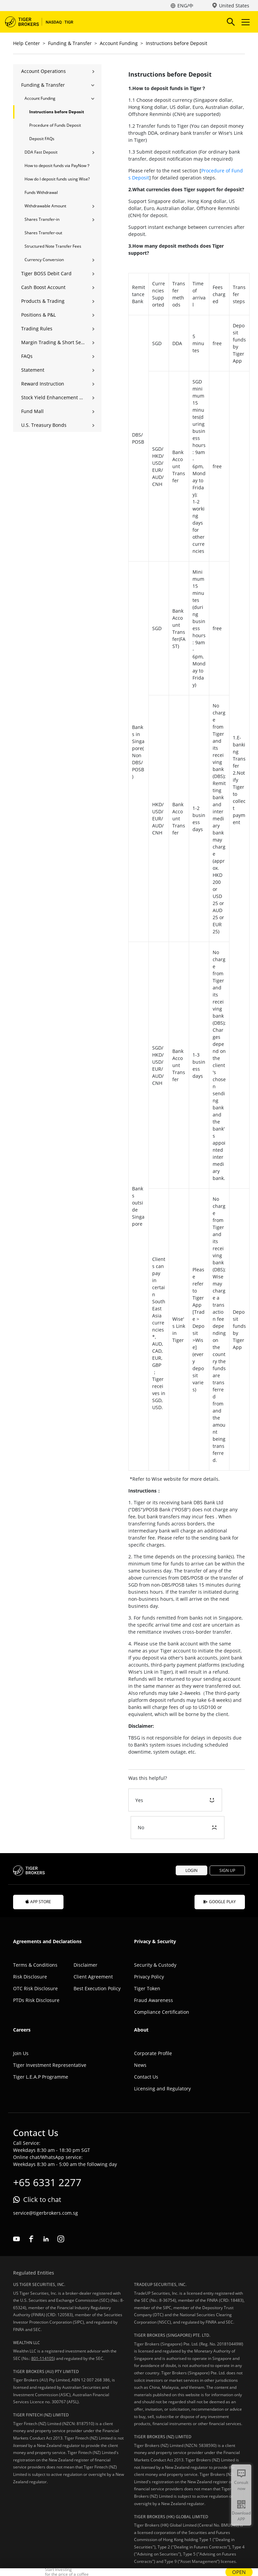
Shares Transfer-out (43, 233)
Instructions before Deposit (176, 43)
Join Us (21, 2025)
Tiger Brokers (43, 21)
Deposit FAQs (41, 138)
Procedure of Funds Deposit (55, 125)
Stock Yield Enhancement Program (53, 397)
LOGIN (191, 1843)
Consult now (241, 2485)
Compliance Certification (161, 1984)
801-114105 (42, 2331)
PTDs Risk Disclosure (36, 1972)
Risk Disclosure (30, 1949)
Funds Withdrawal (41, 192)
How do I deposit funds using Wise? (57, 179)
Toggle (245, 22)
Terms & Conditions (35, 1937)
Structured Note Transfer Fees (53, 246)
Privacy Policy (149, 1949)
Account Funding (119, 43)
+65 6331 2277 (47, 2155)
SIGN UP (227, 1843)
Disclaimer (85, 1937)
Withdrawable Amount (45, 206)
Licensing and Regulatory (162, 2061)
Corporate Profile (153, 2025)
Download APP (241, 2516)
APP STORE (38, 1874)
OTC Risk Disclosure (35, 1961)
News (140, 2037)
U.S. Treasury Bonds (44, 425)
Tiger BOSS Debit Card (46, 273)
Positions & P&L (38, 315)
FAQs (27, 356)
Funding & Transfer (70, 43)
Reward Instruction (42, 383)
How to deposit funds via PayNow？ (57, 165)
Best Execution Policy (97, 1961)
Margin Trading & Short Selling (53, 342)
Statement (32, 370)
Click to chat (42, 2171)
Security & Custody (155, 1937)
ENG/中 (185, 5)
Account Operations (43, 71)
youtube (16, 2211)
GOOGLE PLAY (220, 1874)
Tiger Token (147, 1961)
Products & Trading (42, 301)
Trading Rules (36, 328)
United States (234, 5)
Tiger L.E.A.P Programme (40, 2049)
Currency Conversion (44, 259)
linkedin (46, 2211)
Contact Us (146, 2049)
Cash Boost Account (43, 287)
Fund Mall (32, 411)
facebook (31, 2211)
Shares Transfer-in (42, 219)
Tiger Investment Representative (49, 2037)
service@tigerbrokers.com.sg (45, 2185)
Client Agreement (93, 1949)
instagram (60, 2211)
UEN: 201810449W (119, 2551)
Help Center (26, 43)
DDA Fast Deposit (41, 152)
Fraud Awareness (153, 1972)
